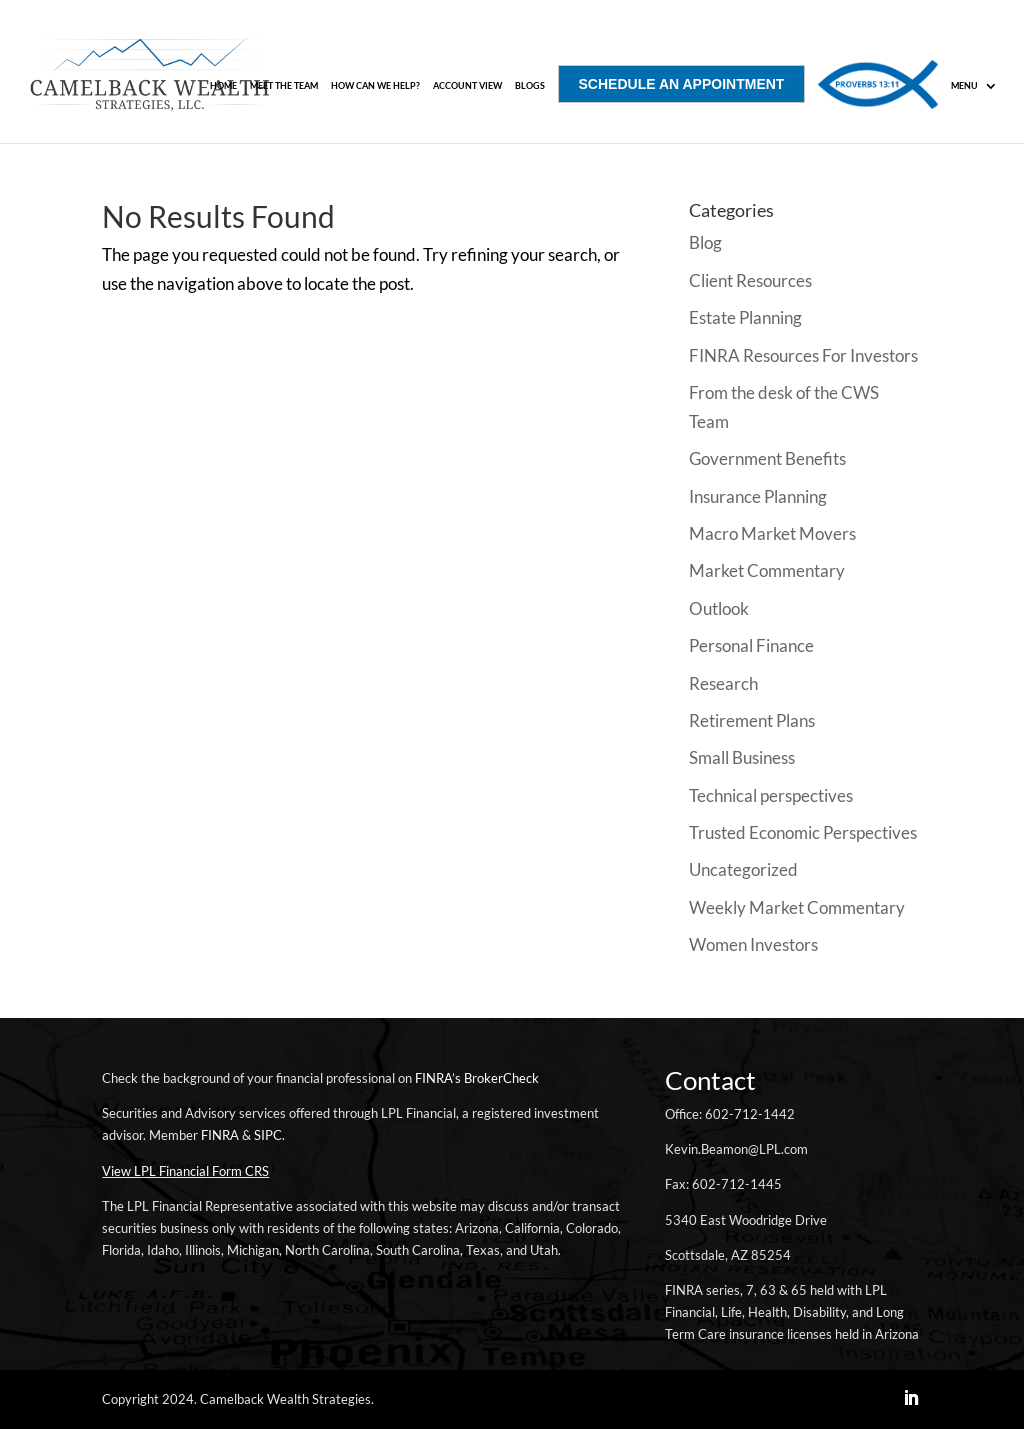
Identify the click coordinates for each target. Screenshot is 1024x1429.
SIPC (268, 1135)
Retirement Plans (752, 720)
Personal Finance (751, 645)
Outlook (719, 608)
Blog (705, 242)
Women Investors (753, 944)
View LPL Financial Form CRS (185, 1171)
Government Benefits (767, 458)
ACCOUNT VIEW (467, 85)
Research (723, 683)
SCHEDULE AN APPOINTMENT (682, 84)
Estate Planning (745, 317)
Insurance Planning (758, 496)
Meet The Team (284, 85)
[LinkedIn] (911, 1399)
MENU (964, 85)
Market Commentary (767, 570)
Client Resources (750, 280)
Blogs (530, 85)
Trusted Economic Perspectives (803, 832)
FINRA (220, 1135)
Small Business (742, 757)
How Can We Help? (375, 85)
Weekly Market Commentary (797, 907)
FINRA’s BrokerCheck (477, 1078)
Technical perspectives (771, 795)
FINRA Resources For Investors (803, 355)
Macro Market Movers (772, 533)
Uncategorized (743, 869)
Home (223, 85)
